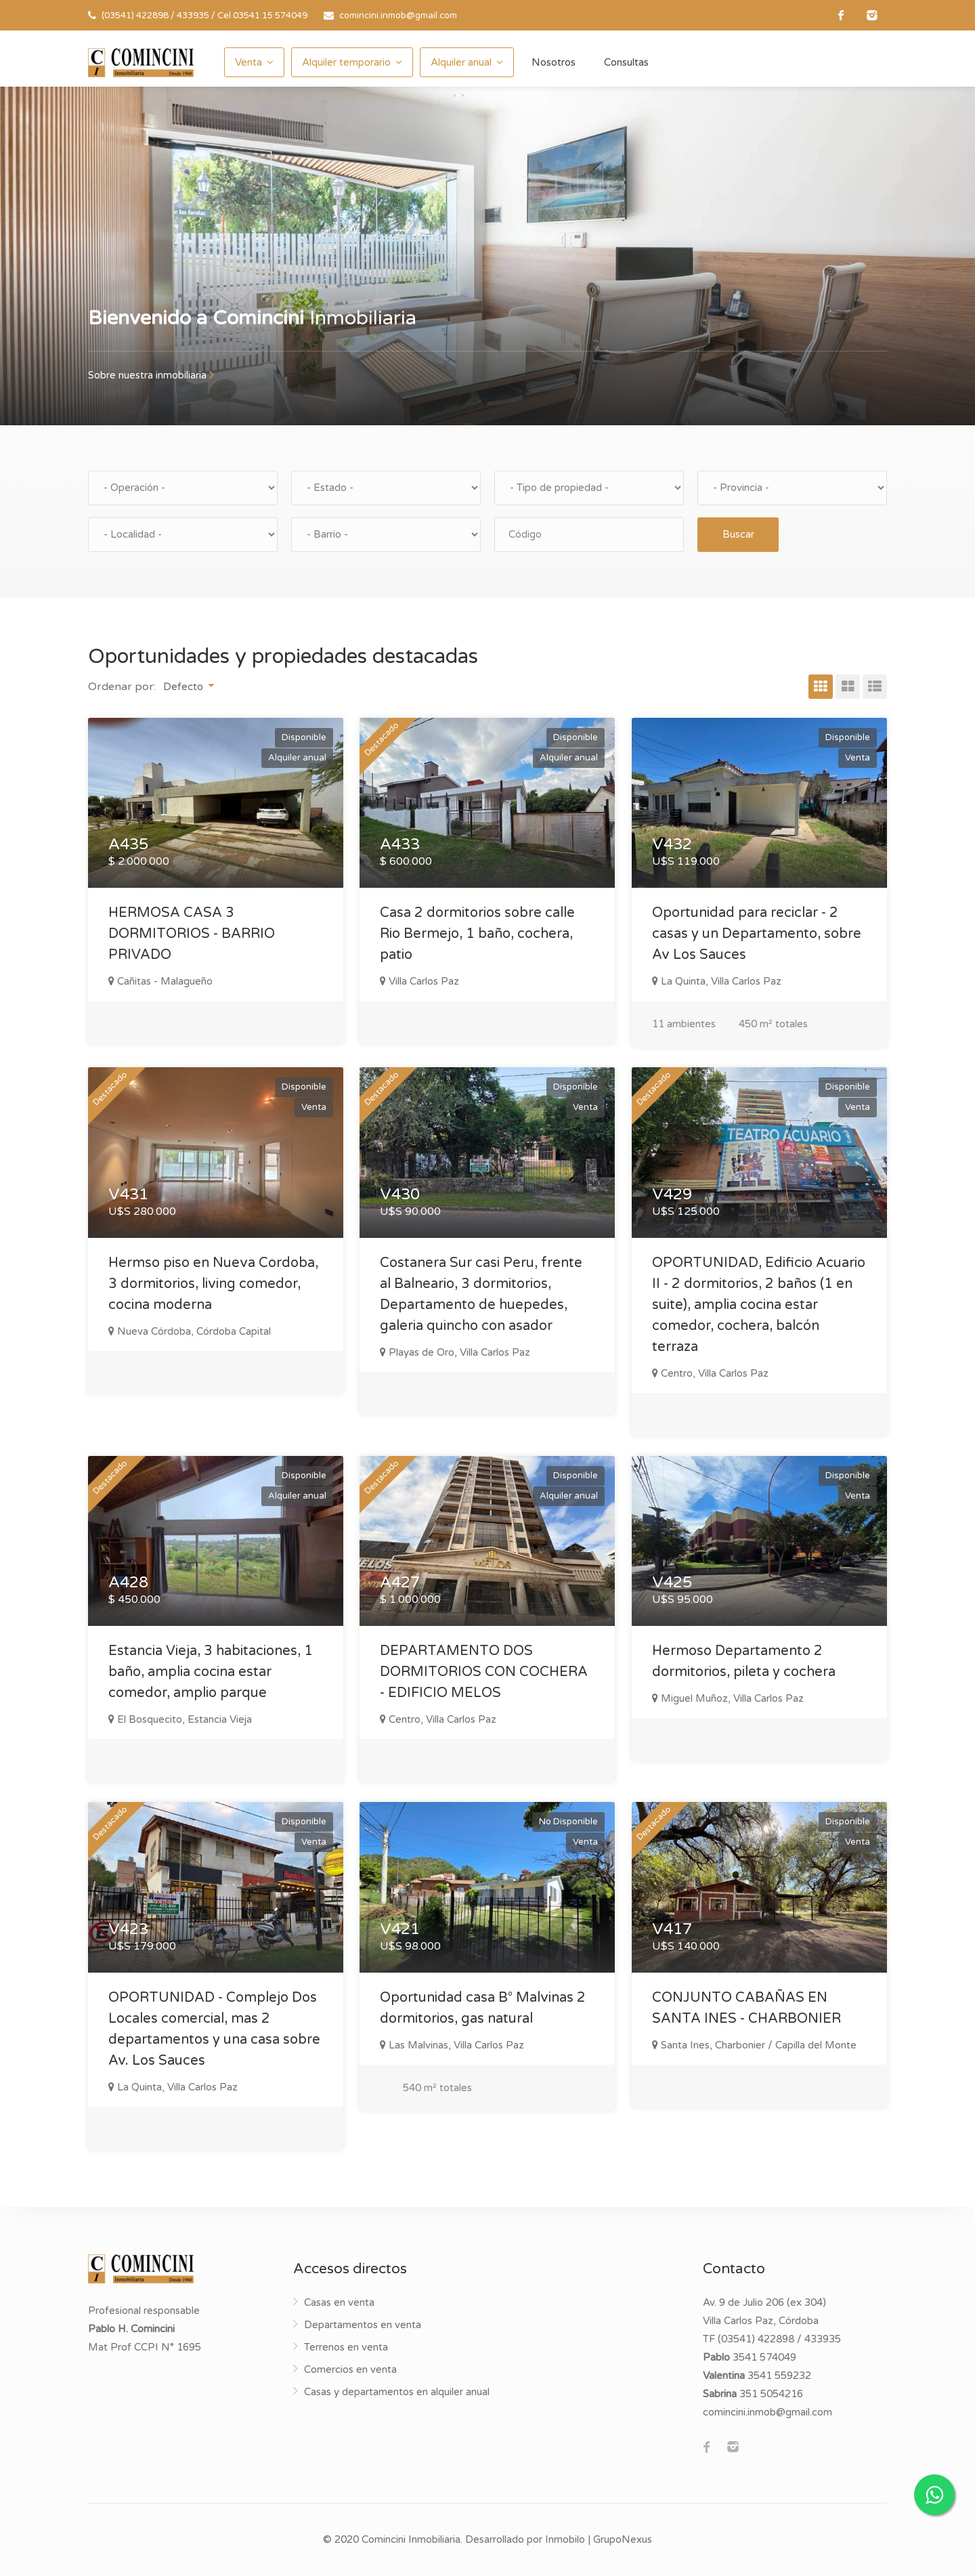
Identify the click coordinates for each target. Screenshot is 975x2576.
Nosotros (554, 62)
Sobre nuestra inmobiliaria (151, 375)
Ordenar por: (122, 686)
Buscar (738, 534)
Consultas (626, 62)
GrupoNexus (622, 2539)
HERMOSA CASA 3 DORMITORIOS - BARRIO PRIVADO (191, 934)
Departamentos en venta (362, 2325)
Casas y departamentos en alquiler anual (397, 2392)
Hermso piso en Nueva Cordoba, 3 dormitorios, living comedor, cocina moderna (213, 1284)
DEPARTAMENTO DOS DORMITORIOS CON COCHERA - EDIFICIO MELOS (484, 1672)
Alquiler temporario (346, 62)
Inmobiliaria (252, 318)
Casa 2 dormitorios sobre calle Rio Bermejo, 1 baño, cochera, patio (477, 934)
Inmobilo (565, 2539)
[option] (487, 256)
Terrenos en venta (346, 2347)
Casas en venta (339, 2302)
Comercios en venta (350, 2369)
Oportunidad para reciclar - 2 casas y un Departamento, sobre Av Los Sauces (756, 934)
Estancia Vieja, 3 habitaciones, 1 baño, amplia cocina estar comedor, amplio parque (210, 1672)
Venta (248, 62)
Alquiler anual (461, 62)
